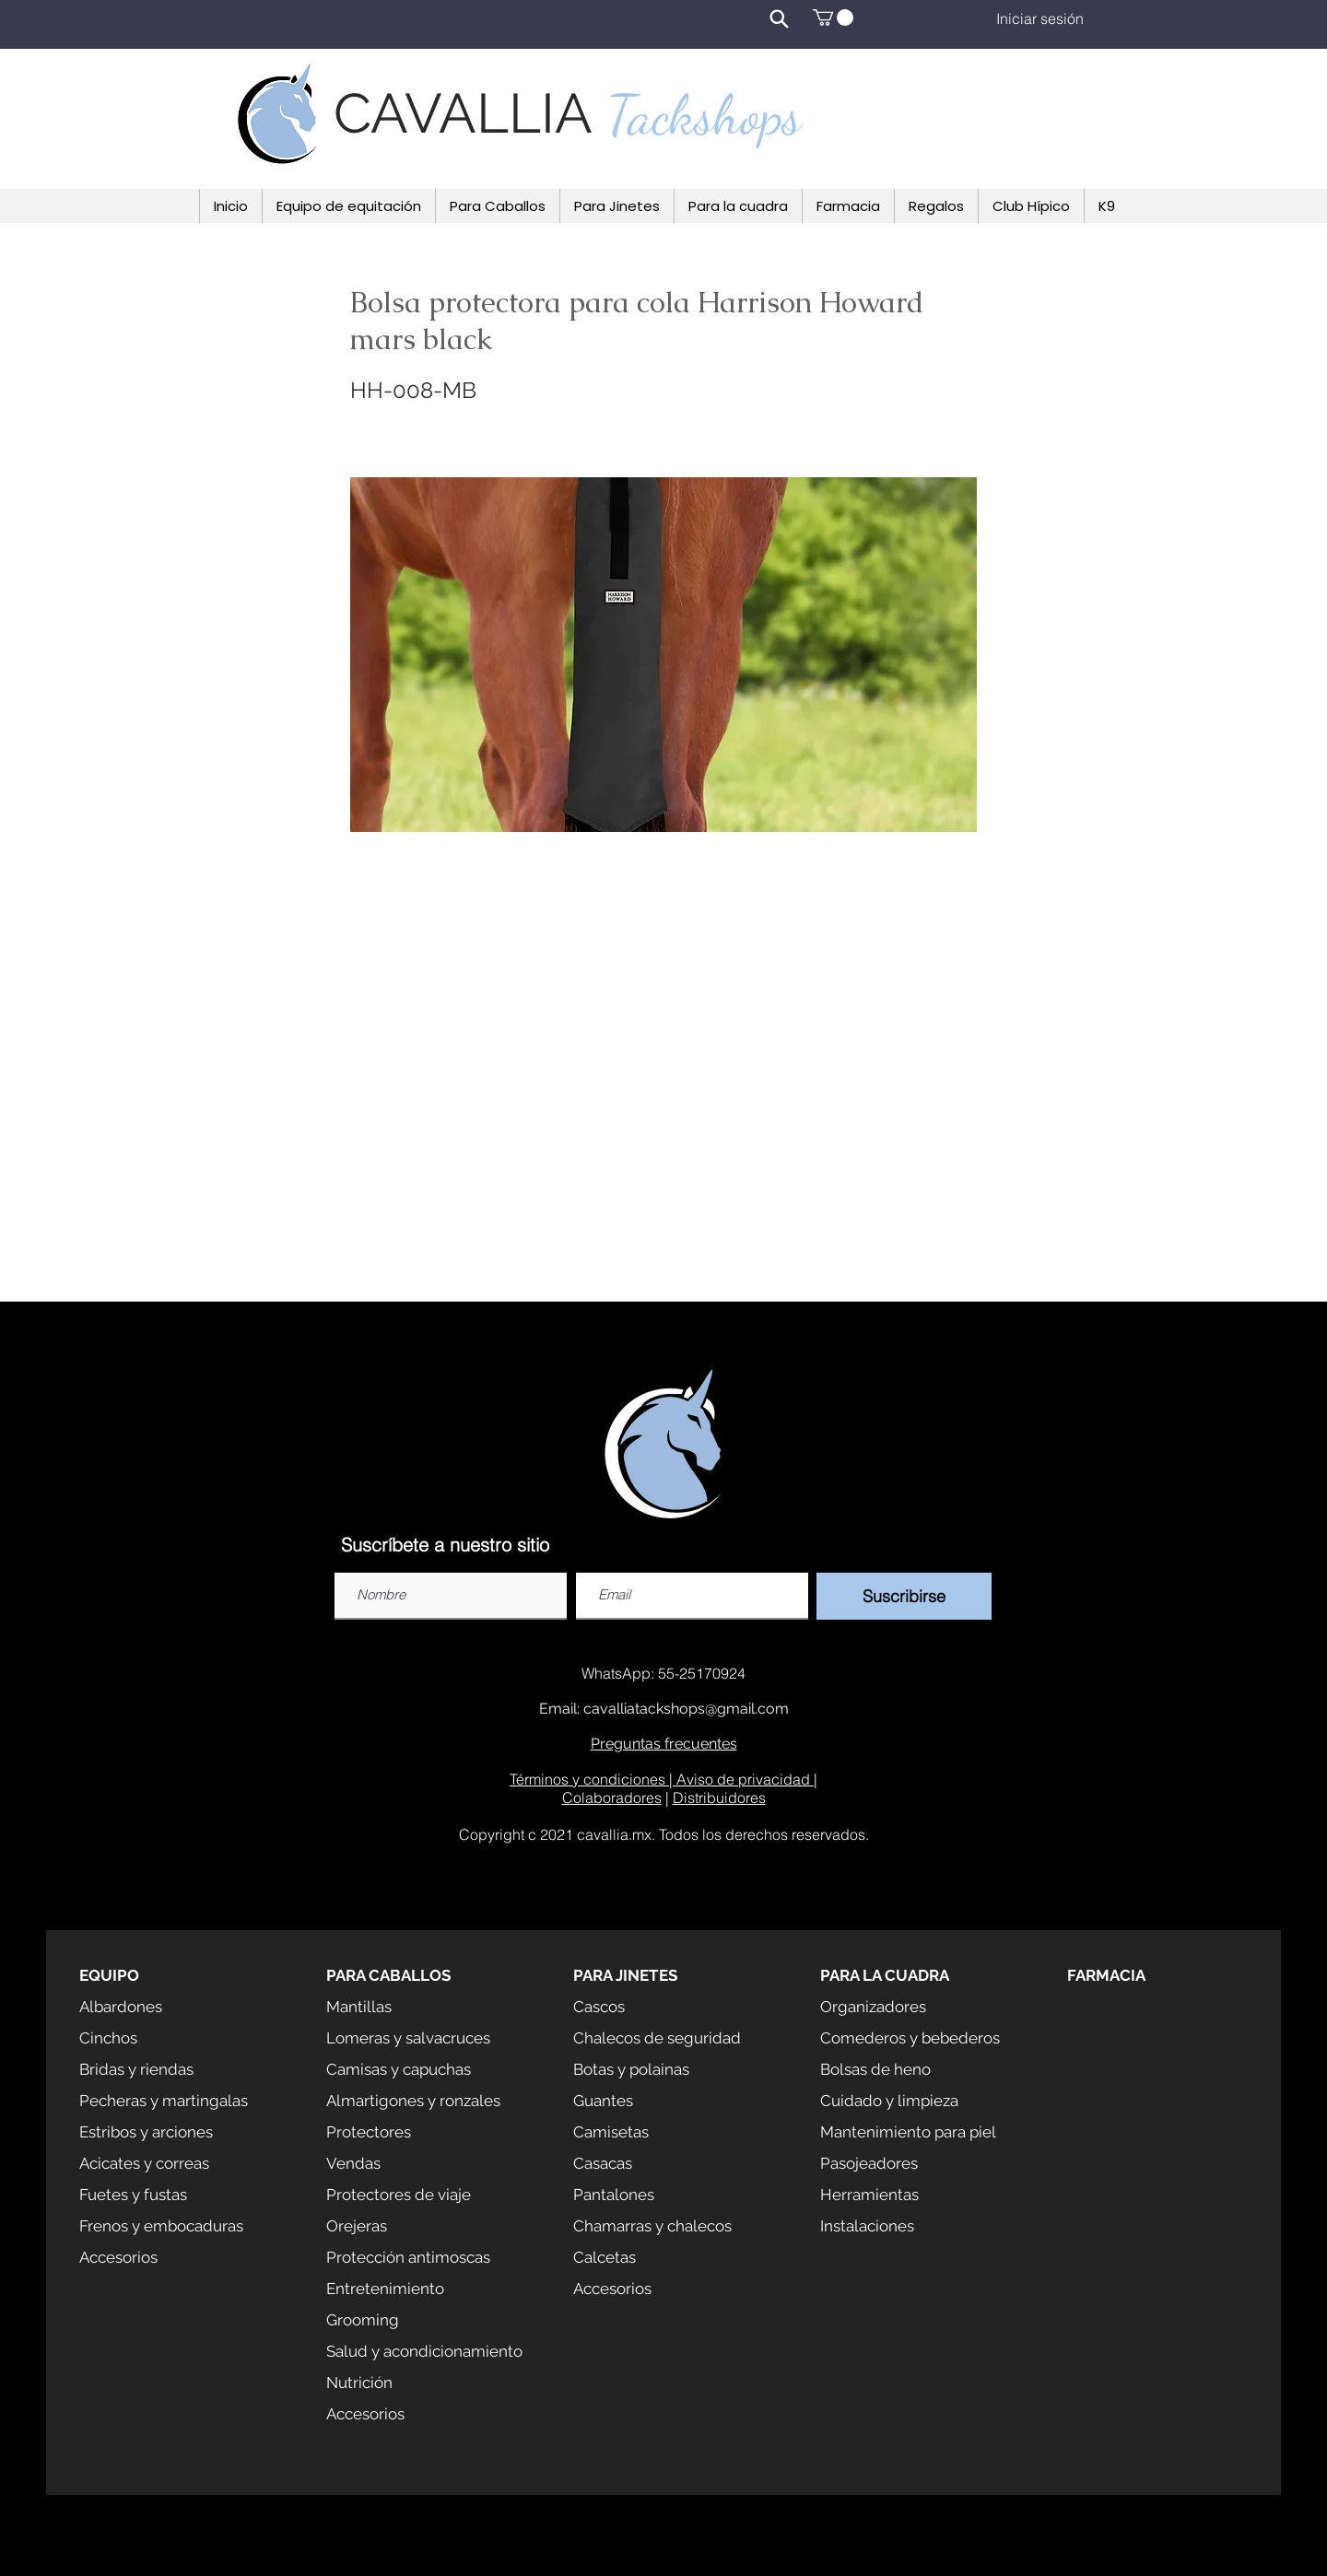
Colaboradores (612, 1797)
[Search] (779, 18)
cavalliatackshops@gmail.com (686, 1708)
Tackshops (704, 115)
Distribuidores (719, 1797)
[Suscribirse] (904, 1596)
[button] (833, 17)
